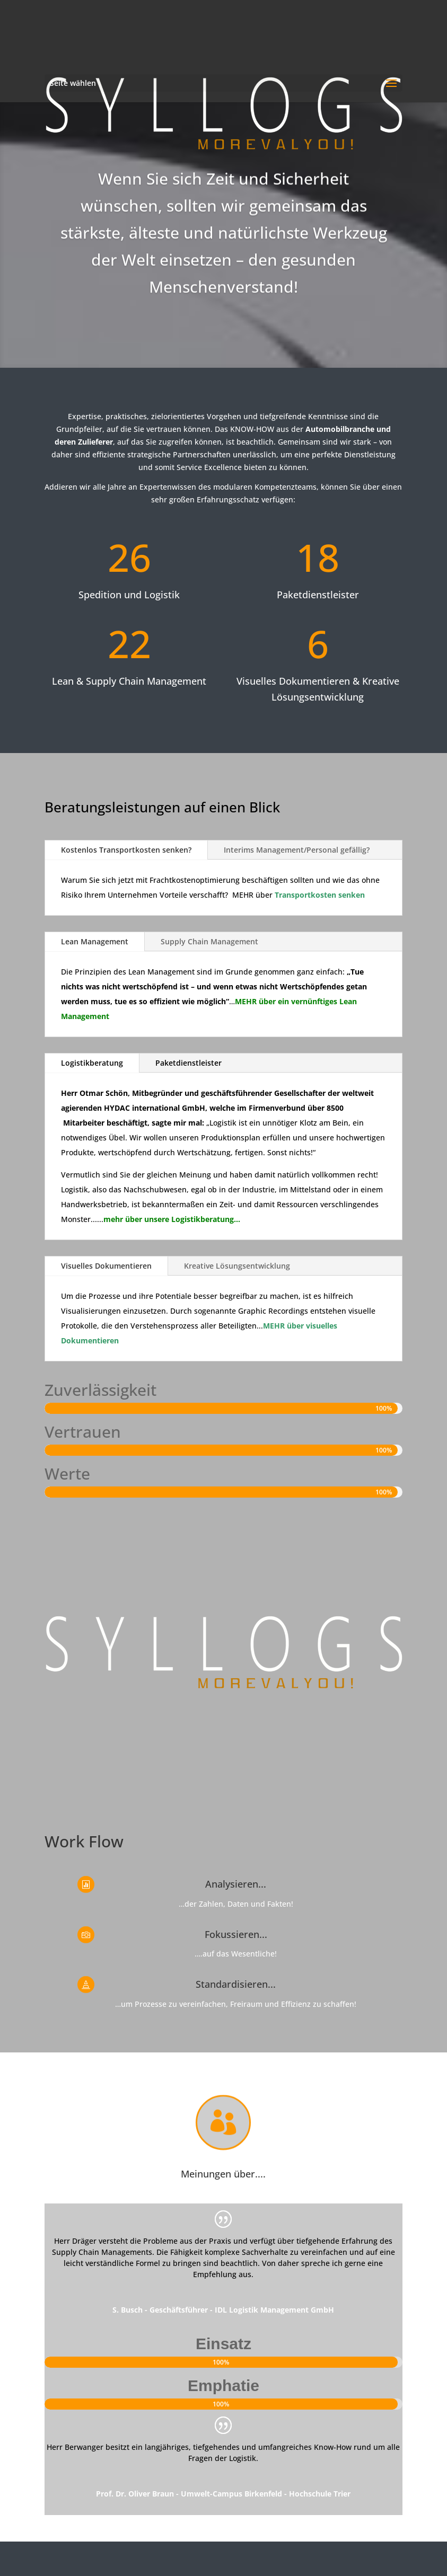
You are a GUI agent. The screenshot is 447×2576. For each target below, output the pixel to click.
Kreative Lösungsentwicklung (237, 1266)
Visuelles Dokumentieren (106, 1266)
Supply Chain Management (209, 941)
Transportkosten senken (320, 895)
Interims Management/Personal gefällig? (297, 850)
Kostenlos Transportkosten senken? (126, 850)
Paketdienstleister (188, 1063)
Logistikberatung (92, 1063)
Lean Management (94, 941)
